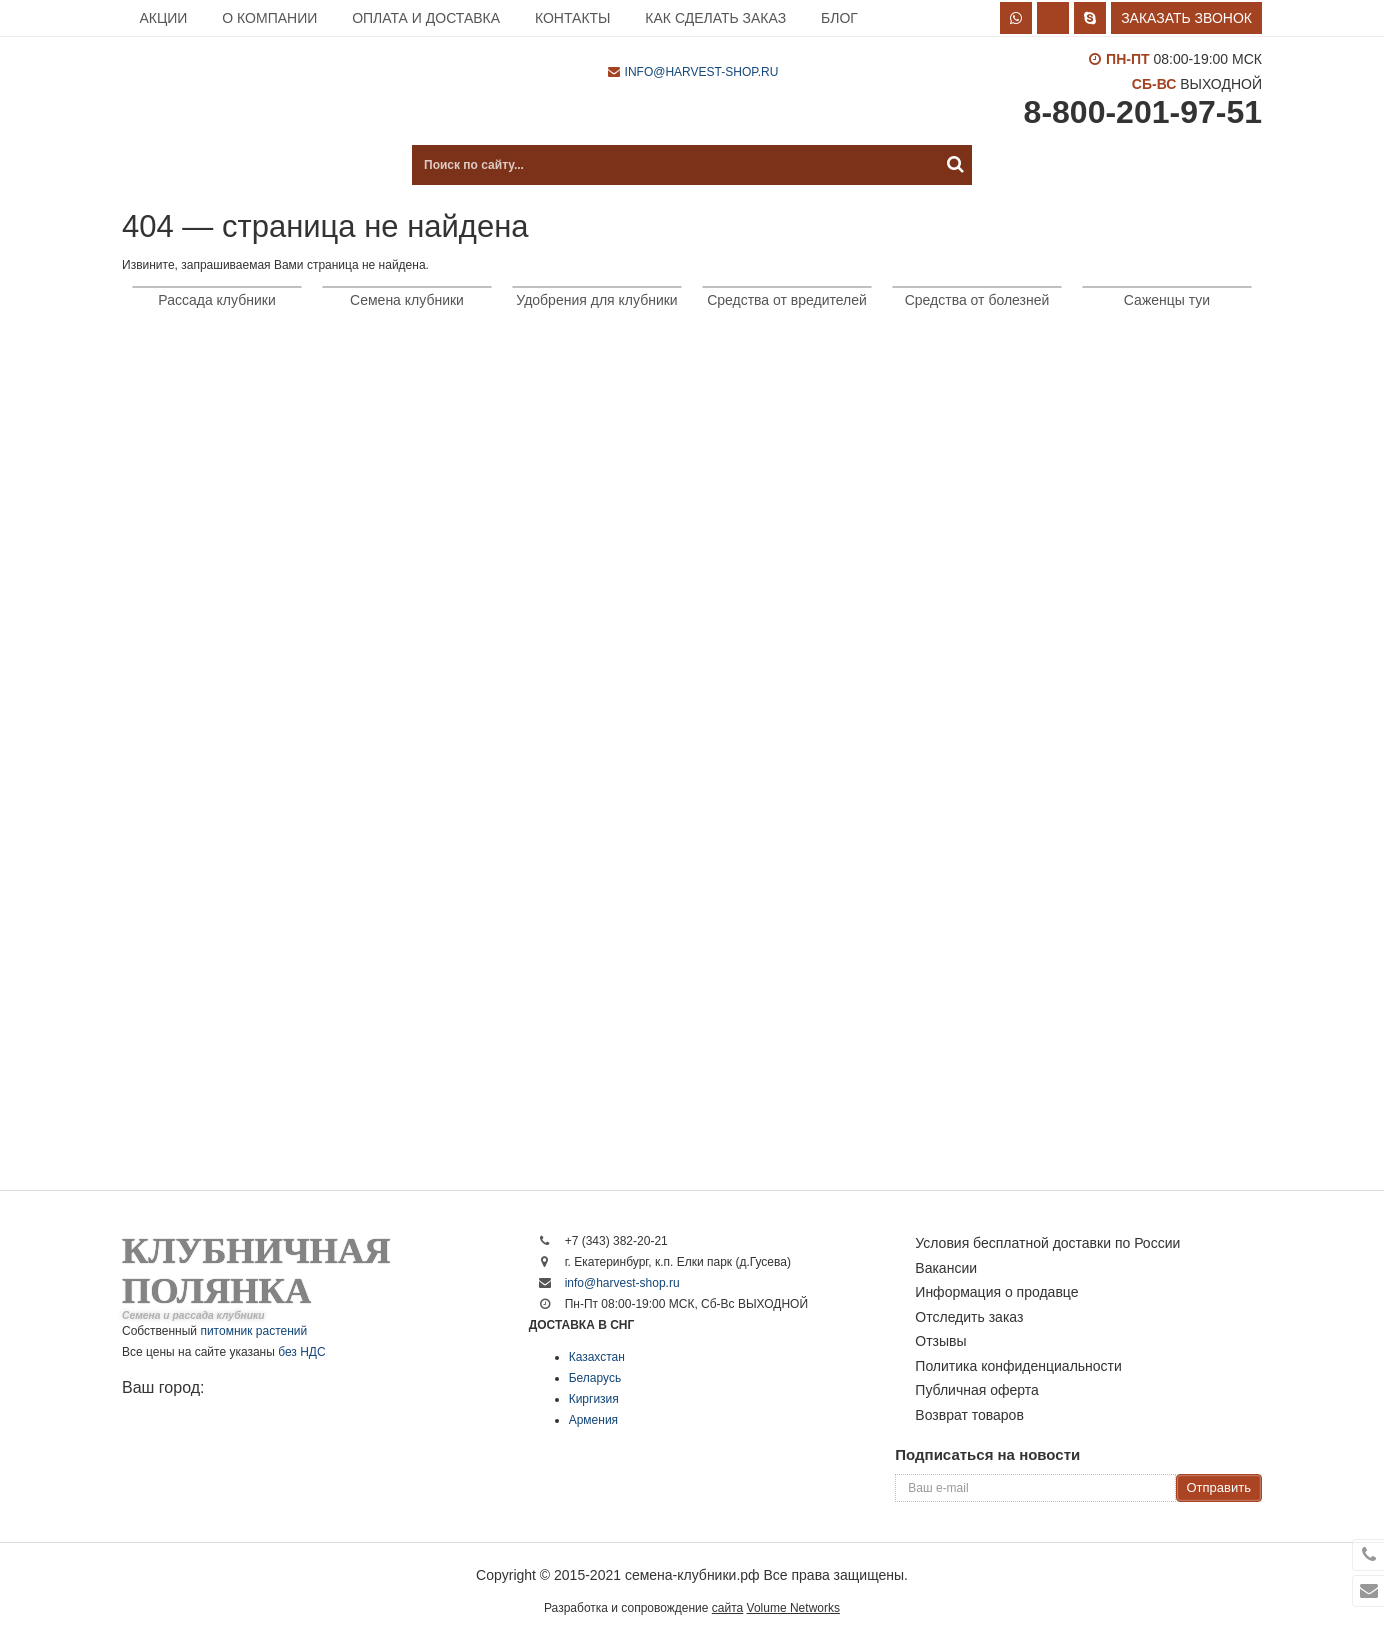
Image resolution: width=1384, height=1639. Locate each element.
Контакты (573, 18)
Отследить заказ (969, 1317)
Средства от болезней (977, 300)
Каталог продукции (222, 165)
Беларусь (595, 1378)
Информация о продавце (996, 1292)
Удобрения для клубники (596, 300)
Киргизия (594, 1399)
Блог (839, 18)
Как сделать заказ (715, 18)
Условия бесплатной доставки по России (1047, 1243)
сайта (727, 1608)
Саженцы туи (1167, 300)
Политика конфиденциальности (1018, 1366)
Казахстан (597, 1357)
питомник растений (253, 1331)
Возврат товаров (969, 1415)
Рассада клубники (216, 300)
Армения (593, 1420)
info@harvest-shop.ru (702, 72)
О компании (269, 18)
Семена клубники (407, 300)
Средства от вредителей (787, 300)
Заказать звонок (1186, 18)
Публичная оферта (977, 1390)
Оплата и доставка (426, 18)
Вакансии (946, 1268)
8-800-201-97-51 (1143, 112)
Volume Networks (793, 1608)
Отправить (1219, 1487)
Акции (163, 18)
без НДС (301, 1352)
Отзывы (940, 1341)
